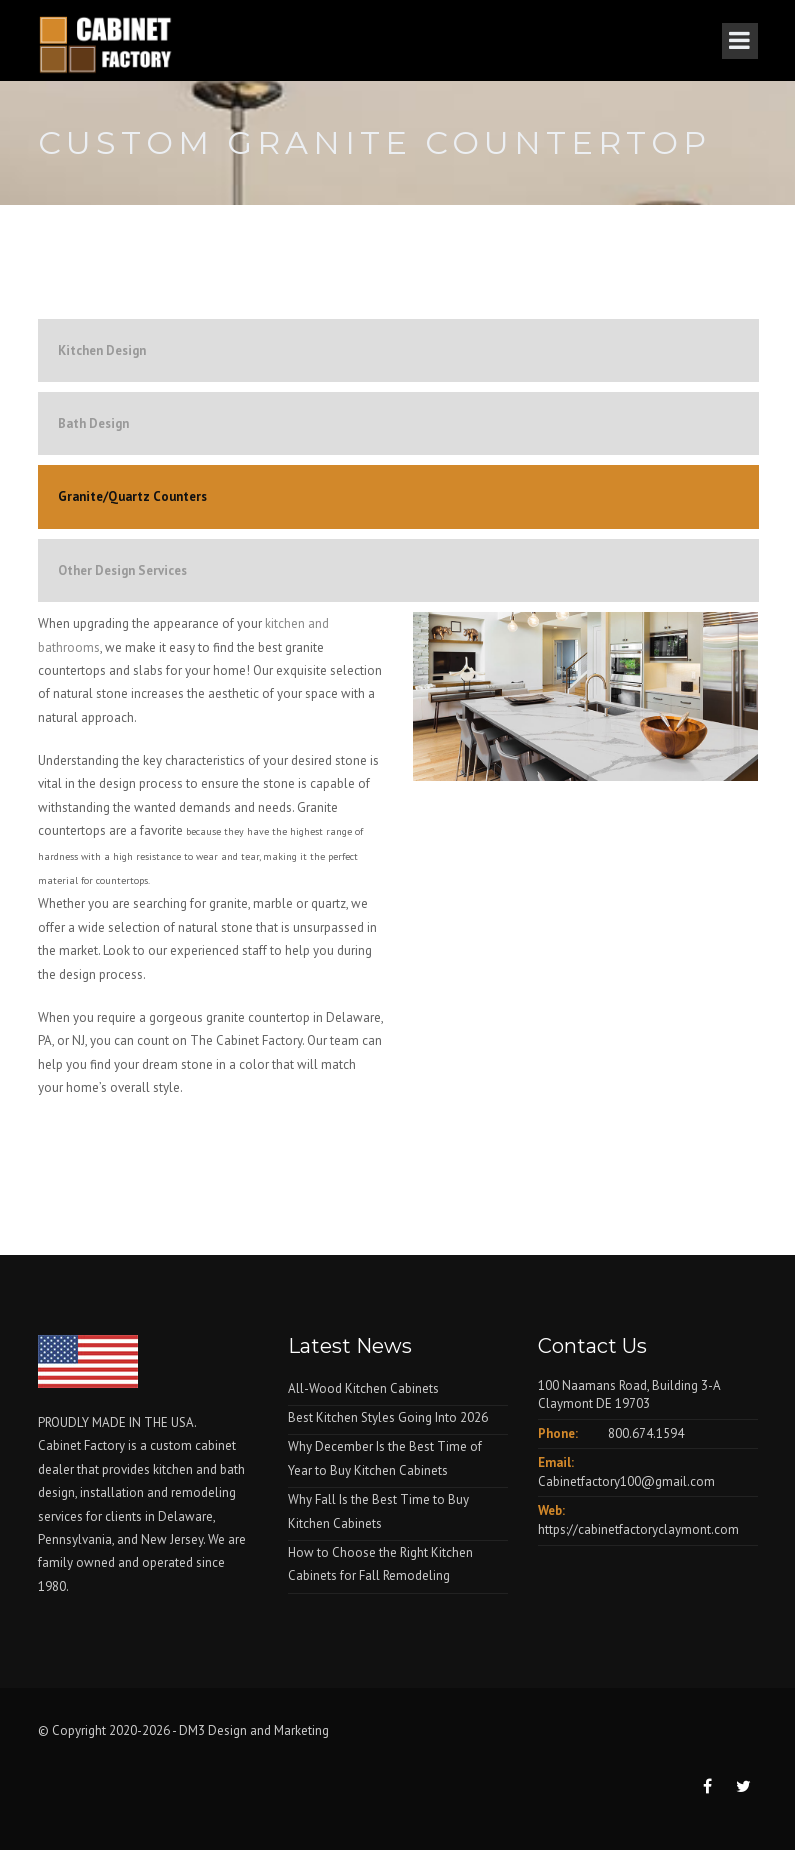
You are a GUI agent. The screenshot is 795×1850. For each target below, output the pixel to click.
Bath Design (93, 423)
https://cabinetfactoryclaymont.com (638, 1529)
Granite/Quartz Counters (132, 496)
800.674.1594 (646, 1433)
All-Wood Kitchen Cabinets (363, 1388)
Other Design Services (122, 570)
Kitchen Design (102, 350)
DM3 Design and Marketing (255, 1730)
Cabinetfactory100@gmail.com (626, 1481)
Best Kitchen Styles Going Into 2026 (388, 1417)
